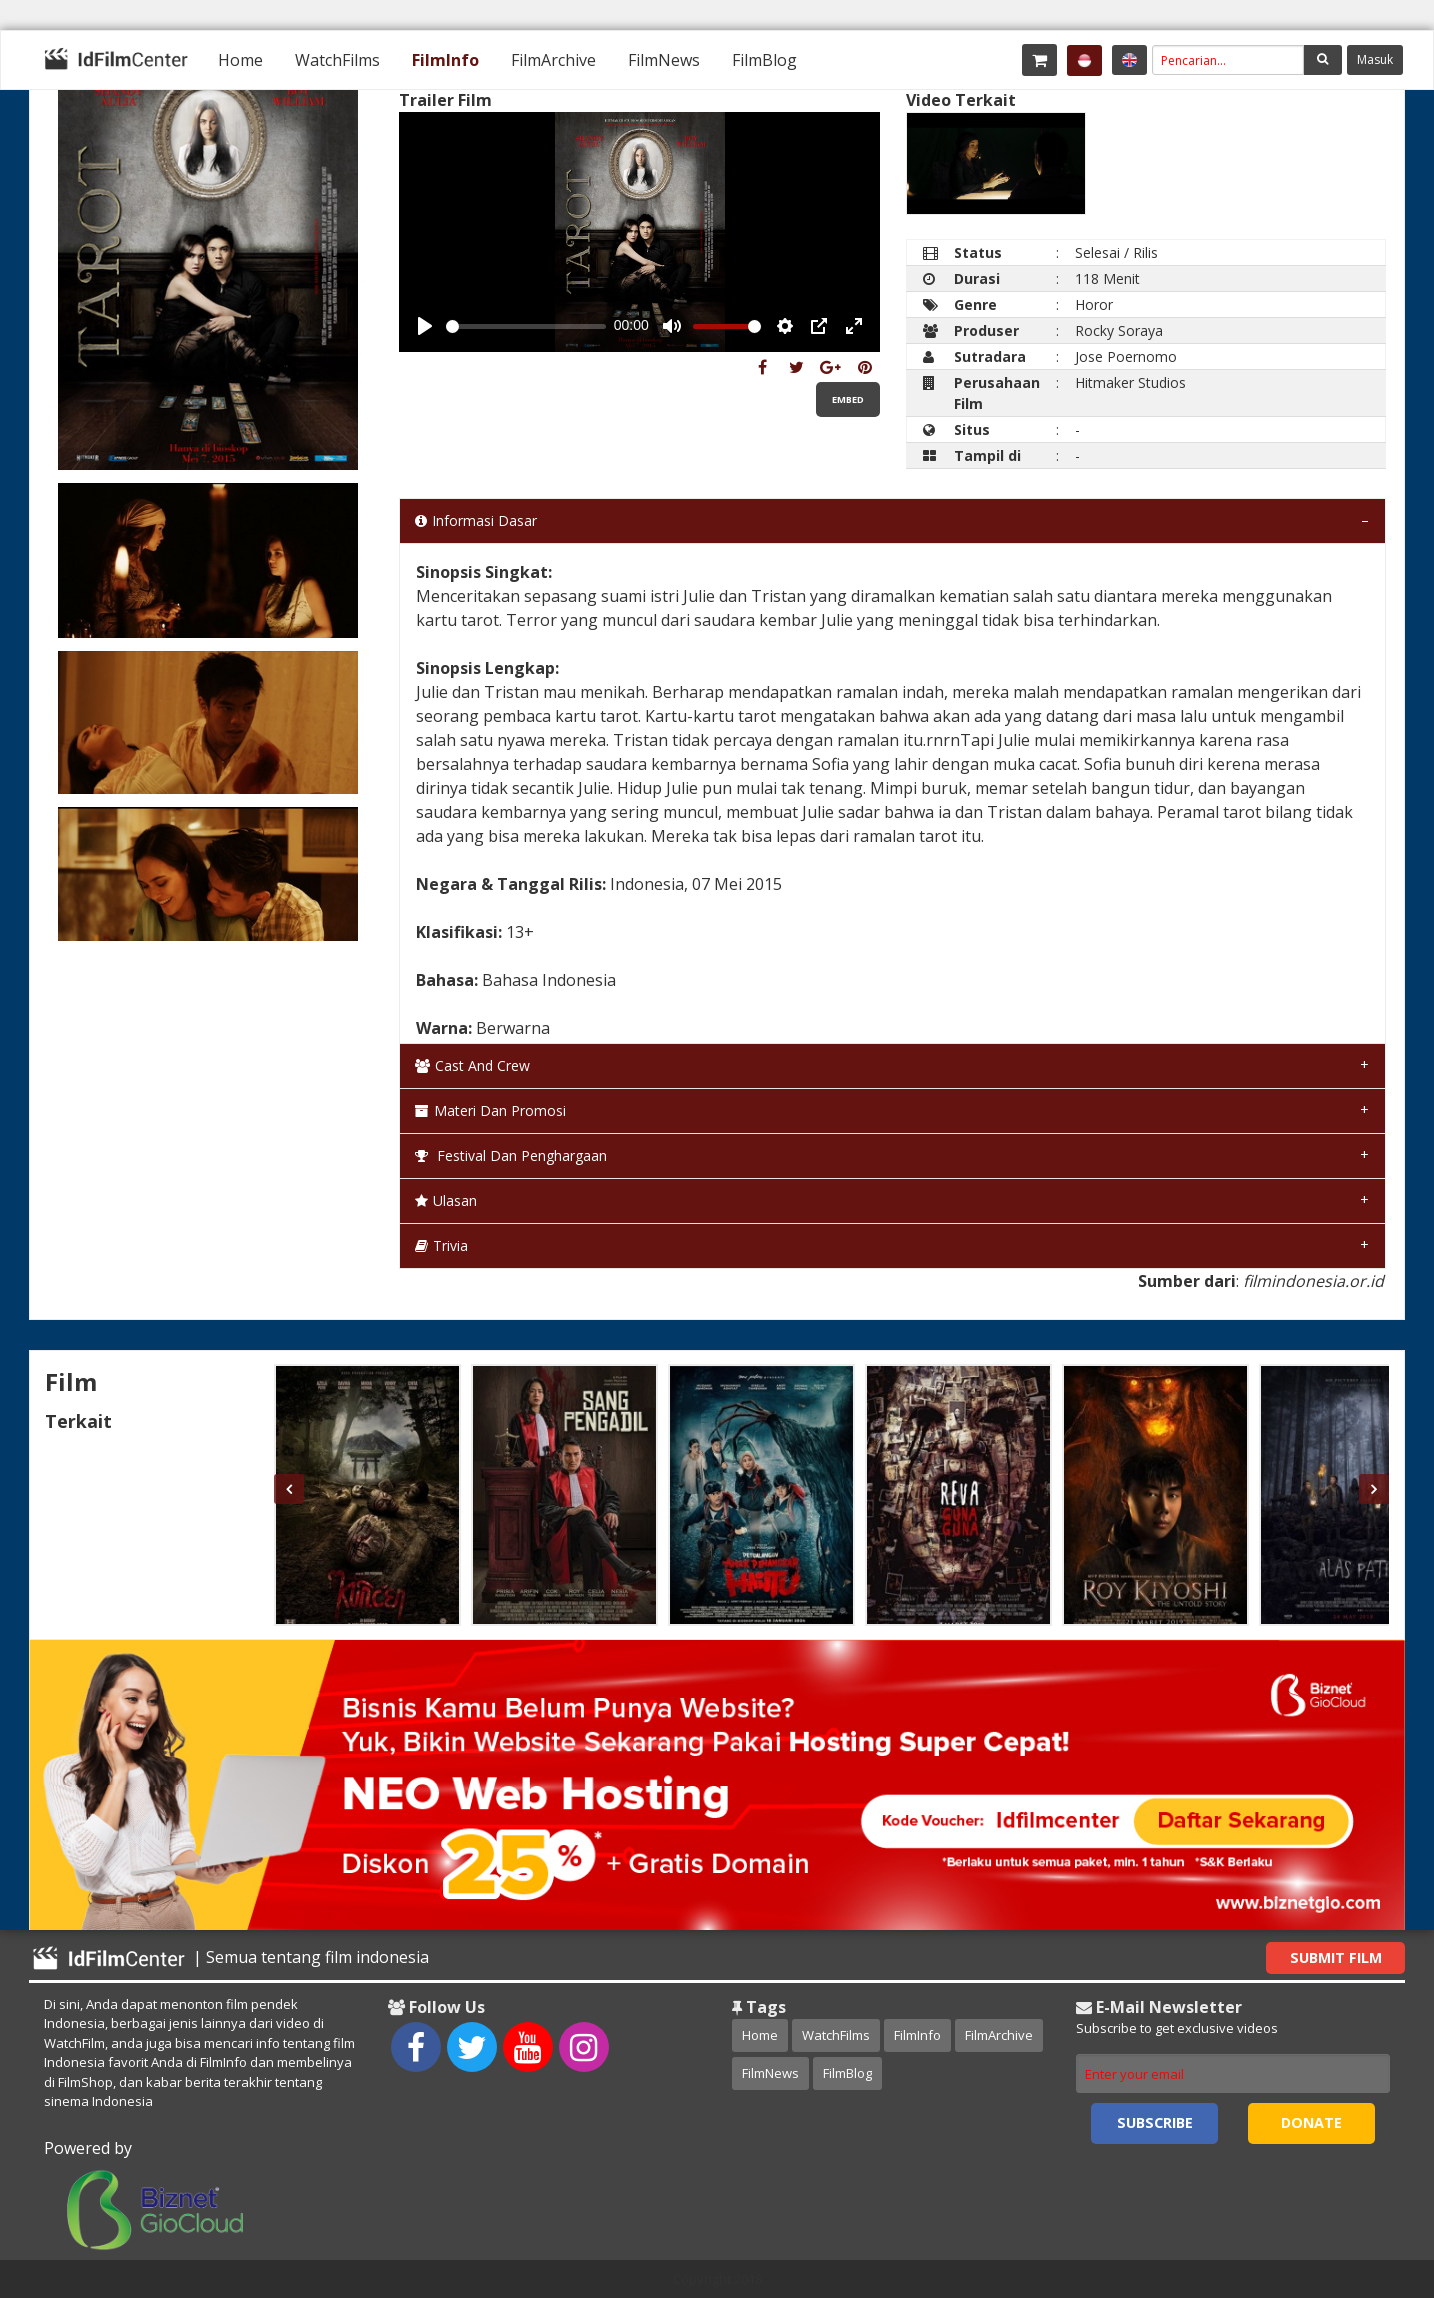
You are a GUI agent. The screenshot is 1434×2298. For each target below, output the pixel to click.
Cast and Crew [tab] (472, 1065)
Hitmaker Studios (1130, 382)
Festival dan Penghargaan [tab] (511, 1155)
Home (240, 60)
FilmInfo (445, 60)
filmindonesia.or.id (1313, 1281)
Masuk (1375, 59)
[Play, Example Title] (425, 326)
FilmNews (664, 60)
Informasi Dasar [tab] (476, 520)
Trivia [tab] (441, 1245)
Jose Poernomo (1126, 356)
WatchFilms (337, 60)
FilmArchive (553, 60)
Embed (848, 399)
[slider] (526, 326)
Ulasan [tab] (446, 1200)
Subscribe (1155, 2122)
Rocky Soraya (1119, 330)
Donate (1311, 2122)
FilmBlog (764, 60)
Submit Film (1336, 1957)
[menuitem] (240, 60)
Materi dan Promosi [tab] (490, 1110)
